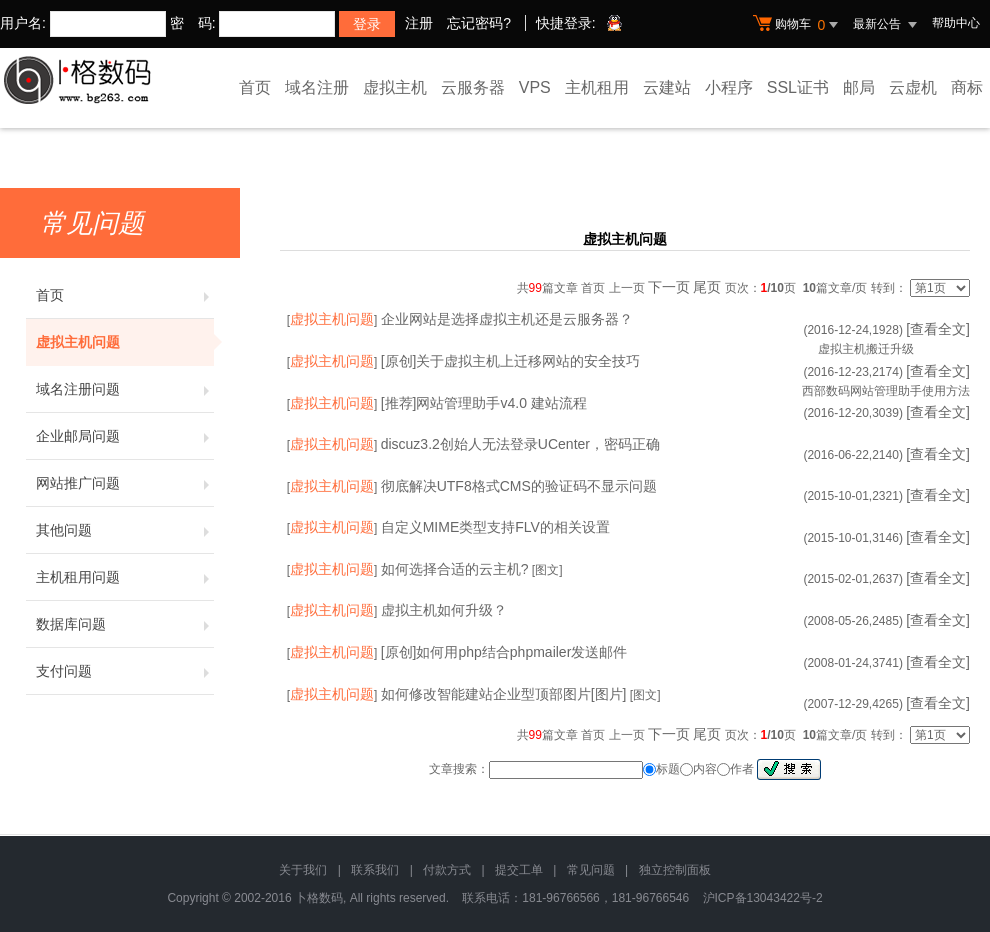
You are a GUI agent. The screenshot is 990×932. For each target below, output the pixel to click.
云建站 (667, 87)
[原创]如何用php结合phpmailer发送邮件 (504, 652)
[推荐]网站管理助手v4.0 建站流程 (484, 403)
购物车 (798, 25)
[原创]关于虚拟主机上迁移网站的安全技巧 (511, 361)
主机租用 (597, 87)
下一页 (669, 287)
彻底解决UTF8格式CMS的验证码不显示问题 (519, 486)
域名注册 (317, 87)
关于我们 (303, 870)
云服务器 (473, 87)
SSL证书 (798, 87)
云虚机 (913, 87)
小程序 (729, 87)
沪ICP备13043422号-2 (763, 898)
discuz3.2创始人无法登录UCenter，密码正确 (520, 444)
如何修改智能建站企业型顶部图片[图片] (504, 694)
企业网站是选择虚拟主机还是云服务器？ (507, 319)
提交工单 (519, 870)
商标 (967, 87)
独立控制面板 (675, 870)
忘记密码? (479, 23)
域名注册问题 (125, 389)
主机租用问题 (125, 577)
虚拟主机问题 (125, 342)
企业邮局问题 (125, 436)
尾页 (707, 287)
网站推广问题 (125, 483)
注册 (419, 23)
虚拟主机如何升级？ (444, 610)
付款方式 (447, 870)
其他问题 (125, 530)
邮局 (859, 87)
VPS (535, 87)
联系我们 (375, 870)
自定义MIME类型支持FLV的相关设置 (495, 527)
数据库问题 (125, 624)
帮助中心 (956, 23)
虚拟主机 (395, 87)
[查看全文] (938, 329)
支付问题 (125, 671)
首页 (255, 87)
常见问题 (591, 870)
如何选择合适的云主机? (455, 569)
